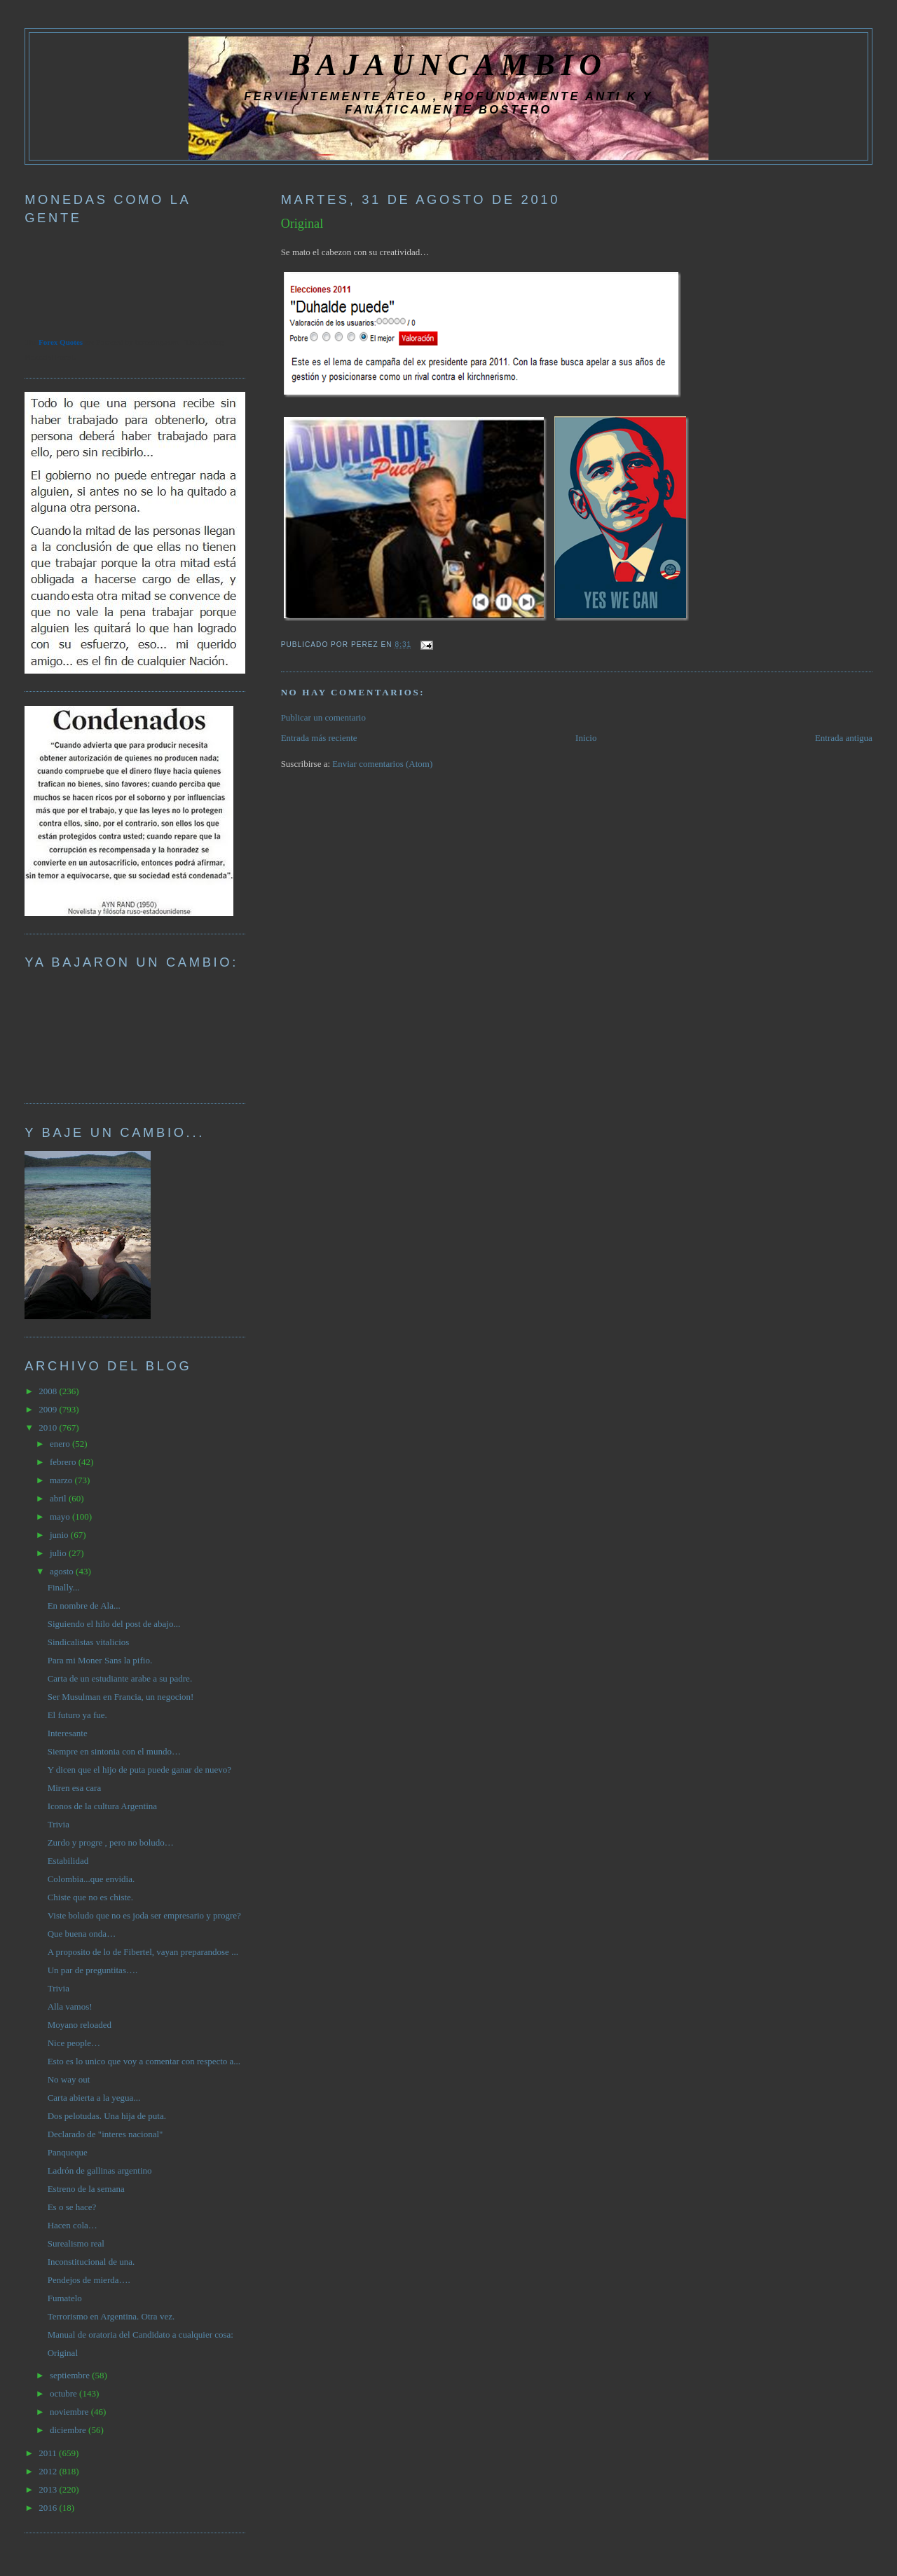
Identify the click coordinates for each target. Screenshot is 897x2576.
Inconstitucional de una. (91, 2261)
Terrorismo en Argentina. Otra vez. (111, 2316)
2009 (49, 1409)
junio (60, 1534)
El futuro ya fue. (77, 1715)
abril (59, 1498)
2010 (49, 1427)
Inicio (585, 737)
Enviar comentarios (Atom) (382, 763)
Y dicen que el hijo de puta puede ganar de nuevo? (139, 1769)
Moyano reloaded (79, 2024)
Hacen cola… (72, 2225)
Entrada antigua (843, 737)
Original (302, 224)
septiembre (71, 2375)
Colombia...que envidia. (91, 1879)
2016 (49, 2507)
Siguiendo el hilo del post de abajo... (114, 1623)
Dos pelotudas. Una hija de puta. (107, 2116)
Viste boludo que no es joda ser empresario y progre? (144, 1915)
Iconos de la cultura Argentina (102, 1806)
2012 (49, 2471)
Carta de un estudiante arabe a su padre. (120, 1678)
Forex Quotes (61, 342)
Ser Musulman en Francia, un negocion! (121, 1696)
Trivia (58, 1824)
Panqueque (68, 2152)
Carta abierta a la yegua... (94, 2097)
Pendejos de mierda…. (89, 2280)
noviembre (70, 2411)
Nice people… (74, 2043)
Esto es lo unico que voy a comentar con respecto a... (144, 2061)
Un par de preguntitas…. (93, 1970)
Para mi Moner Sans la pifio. (100, 1660)
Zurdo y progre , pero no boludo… (111, 1842)
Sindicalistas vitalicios (89, 1642)
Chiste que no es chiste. (90, 1897)
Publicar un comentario (323, 717)
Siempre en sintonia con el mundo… (114, 1751)
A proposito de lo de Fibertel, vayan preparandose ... (143, 1952)
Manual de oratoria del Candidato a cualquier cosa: (140, 2334)
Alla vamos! (70, 2006)
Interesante (68, 1733)
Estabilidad (68, 1860)
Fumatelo (65, 2298)
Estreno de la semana (86, 2188)
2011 (49, 2453)
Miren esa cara (75, 1788)
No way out (69, 2079)
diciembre (69, 2430)
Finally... (64, 1587)
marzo (62, 1480)
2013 (49, 2489)
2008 (49, 1391)
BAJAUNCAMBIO (448, 64)
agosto (63, 1571)
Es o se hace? (72, 2207)
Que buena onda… (82, 1933)
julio (59, 1553)
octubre (64, 2393)
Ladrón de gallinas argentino (100, 2170)
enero (61, 1443)
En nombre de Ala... (84, 1605)
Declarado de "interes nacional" (105, 2134)
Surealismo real (76, 2243)
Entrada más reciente (319, 737)
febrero (64, 1462)
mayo (61, 1516)
